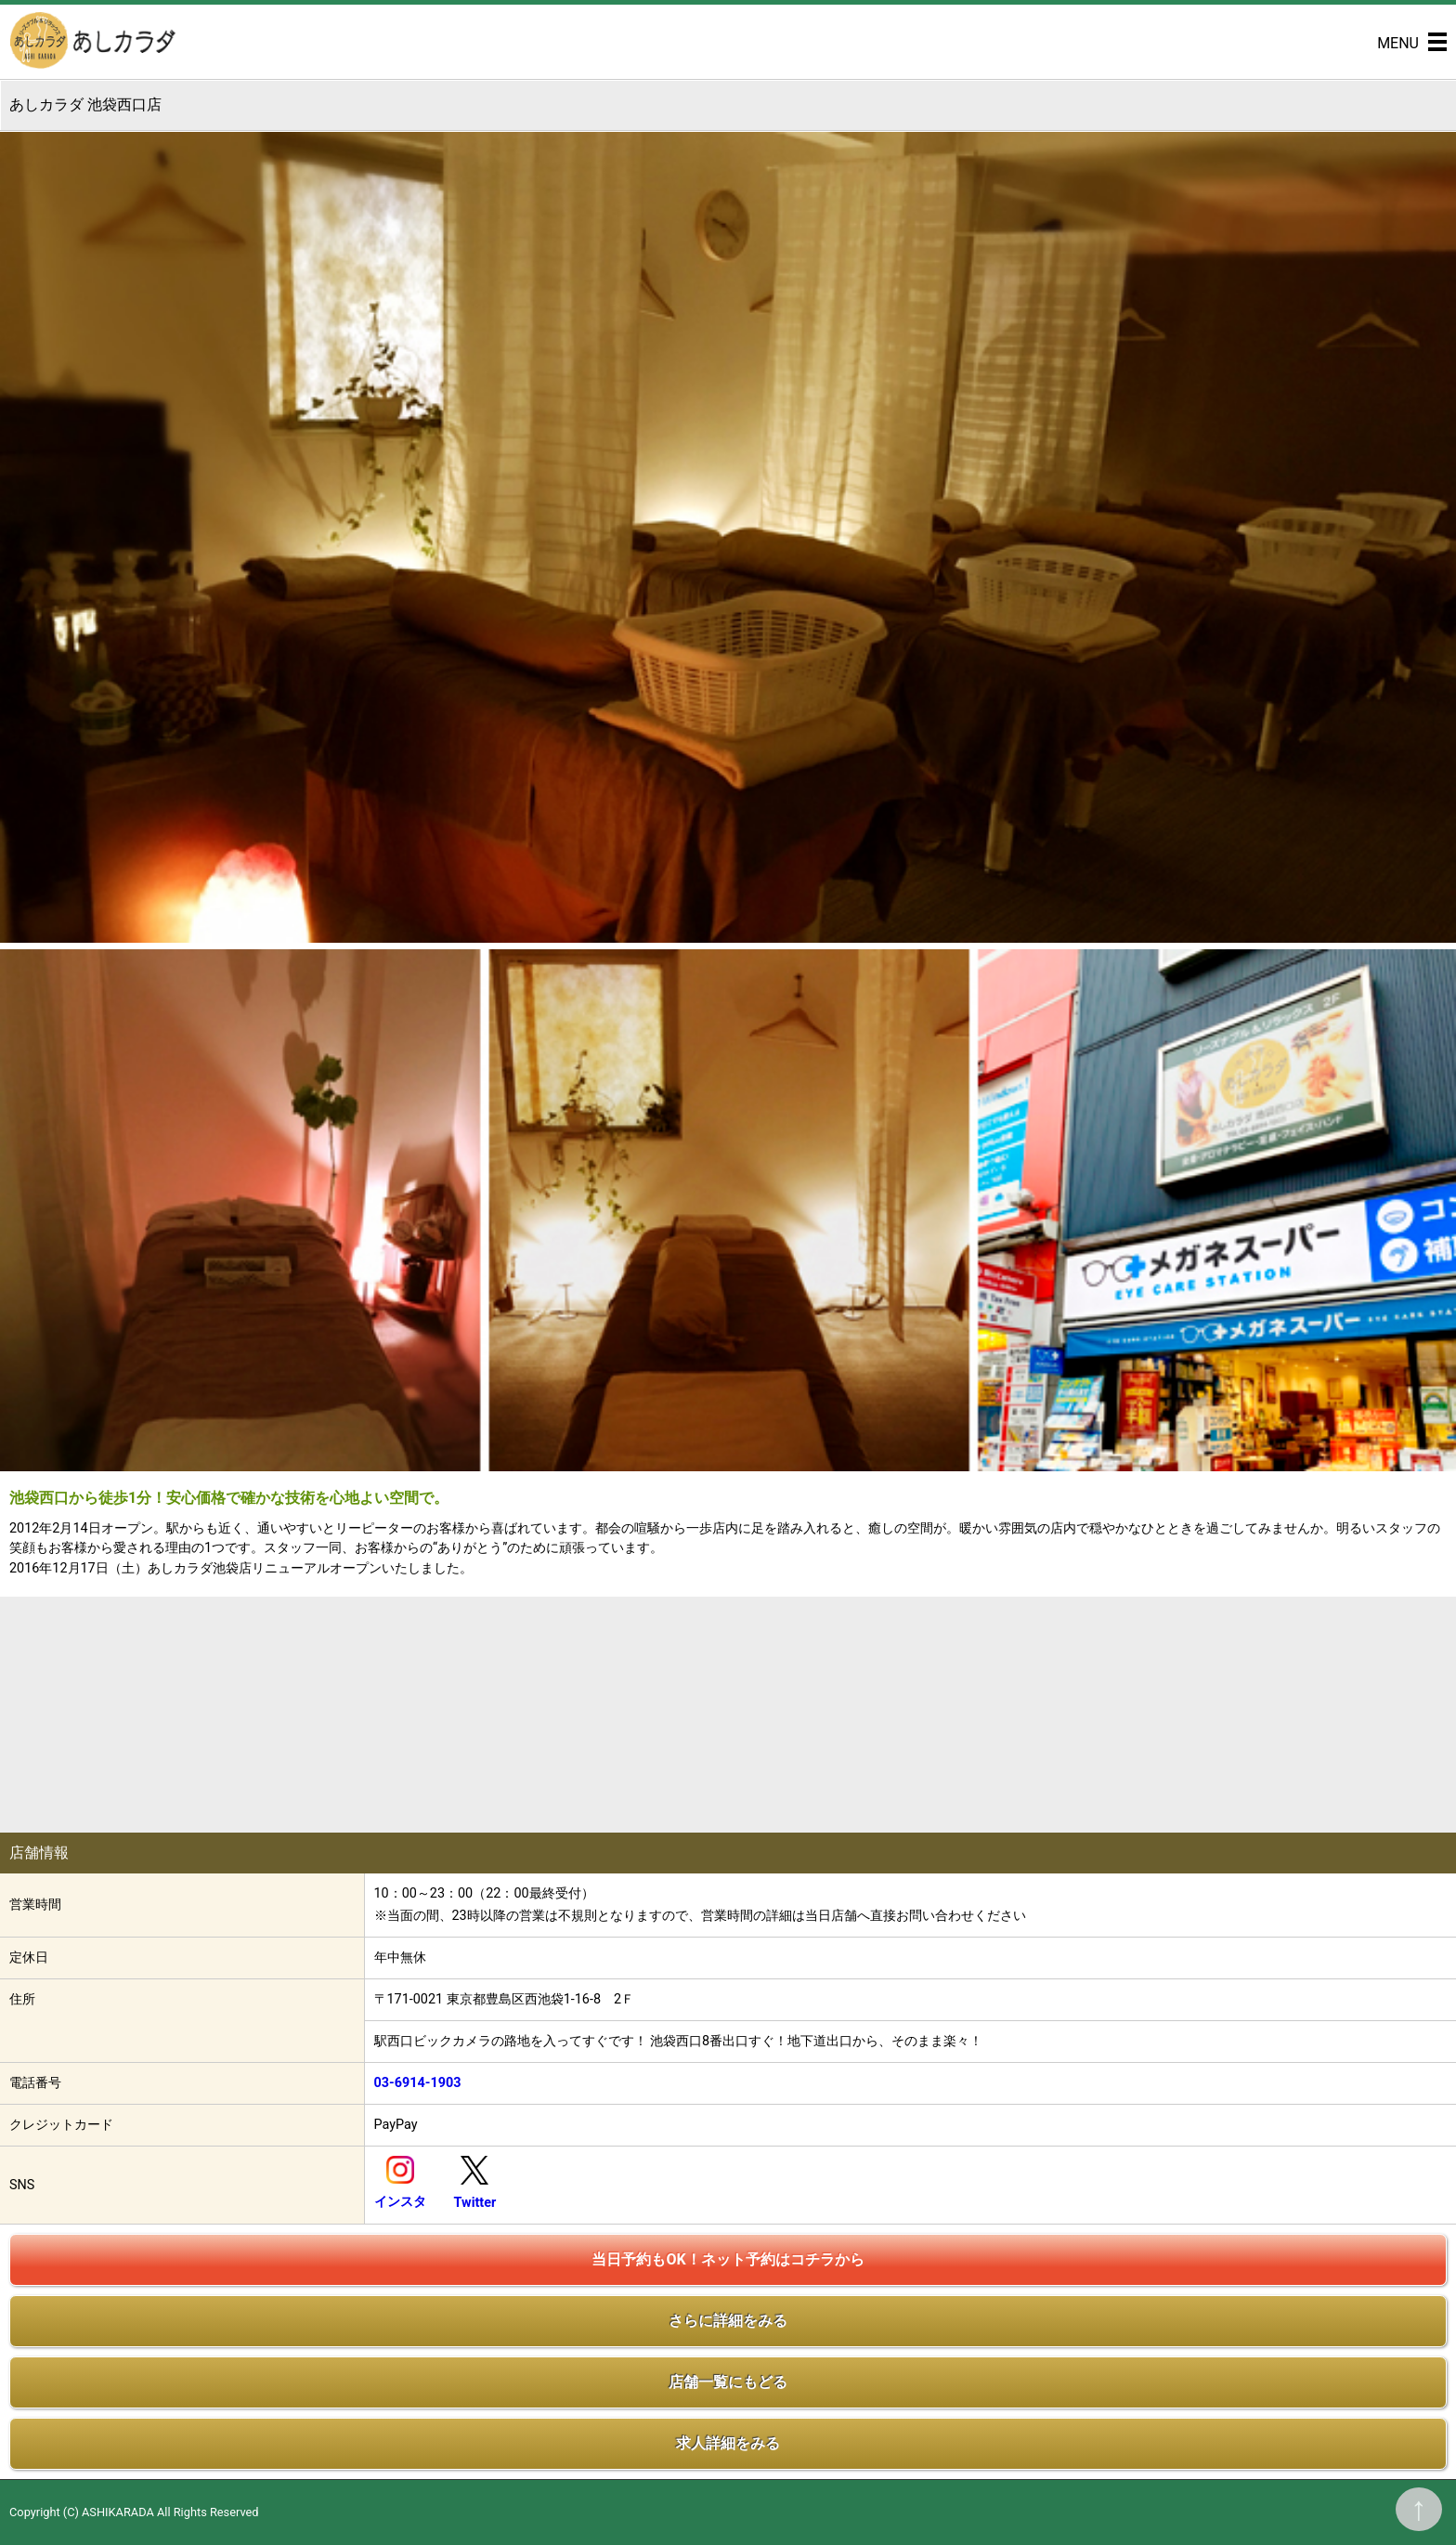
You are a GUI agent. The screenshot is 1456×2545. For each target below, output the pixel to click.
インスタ (400, 2202)
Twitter (475, 2203)
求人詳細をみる (728, 2443)
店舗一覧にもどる (728, 2382)
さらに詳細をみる (728, 2321)
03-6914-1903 (418, 2083)
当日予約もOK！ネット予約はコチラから (728, 2259)
